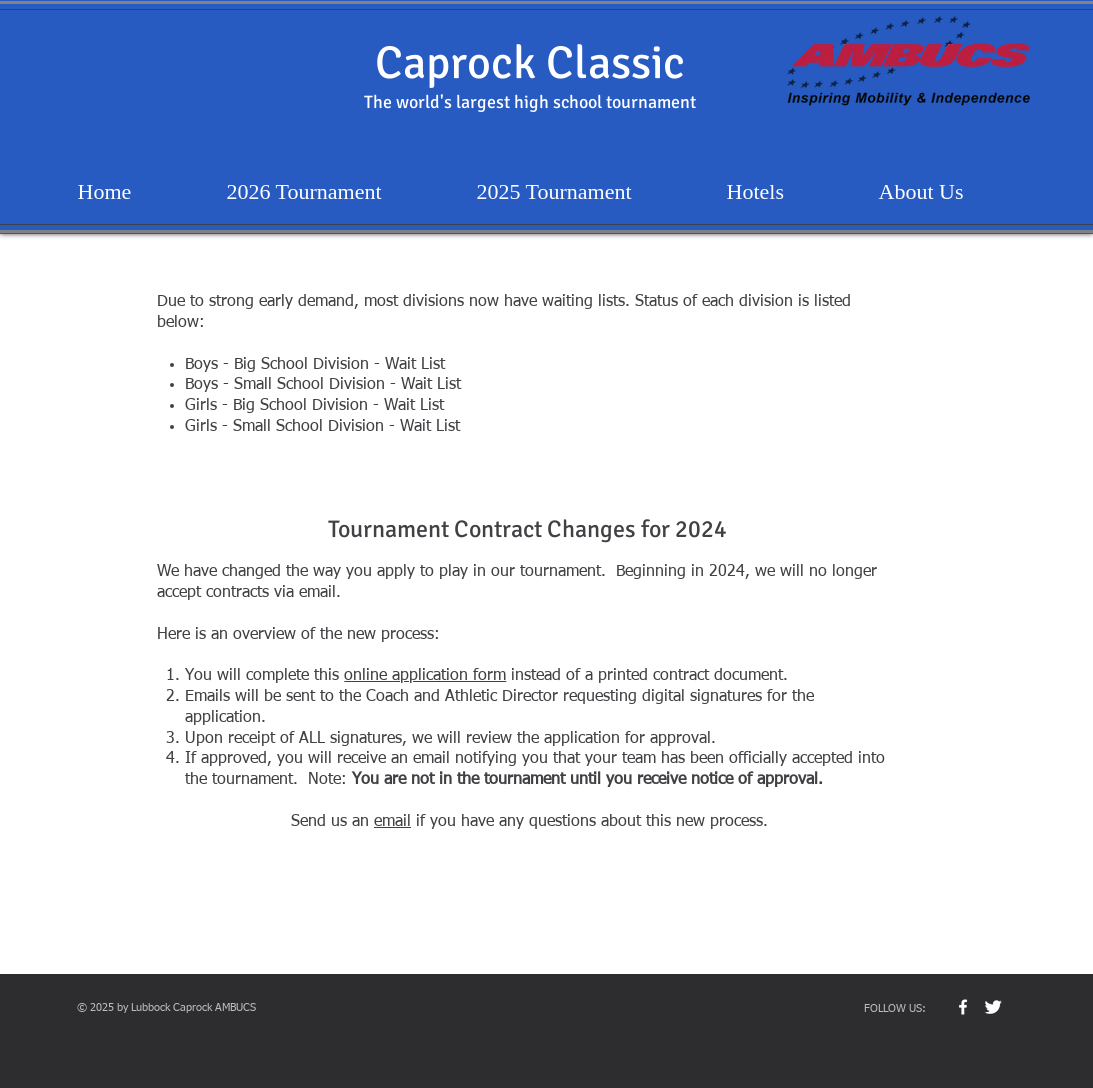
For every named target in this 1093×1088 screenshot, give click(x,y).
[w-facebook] (963, 1007)
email (392, 822)
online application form (425, 676)
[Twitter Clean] (993, 1007)
